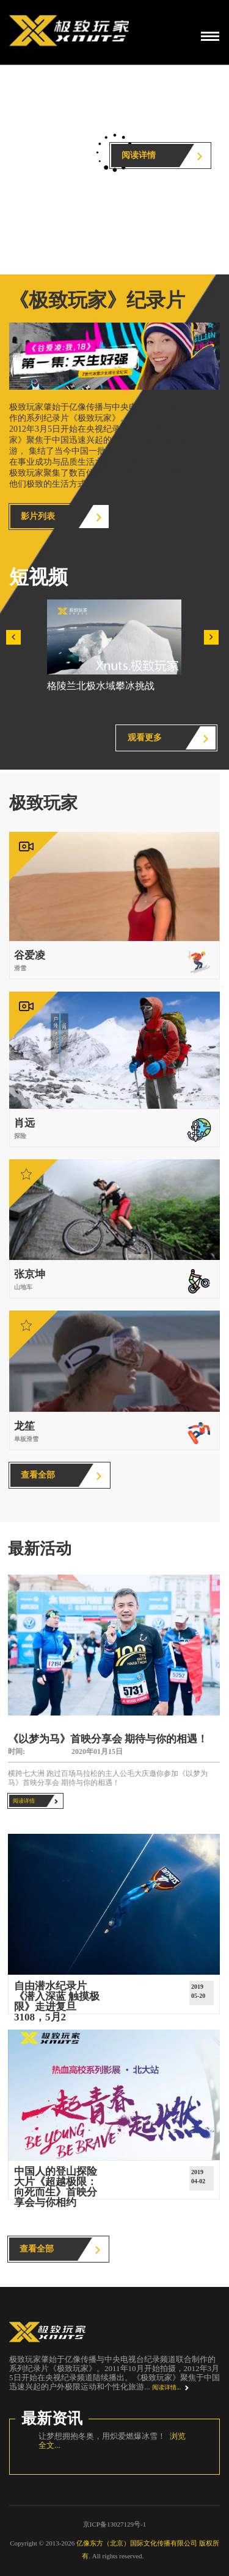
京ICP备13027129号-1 (114, 2524)
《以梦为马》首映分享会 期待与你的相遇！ (108, 1739)
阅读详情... (166, 2387)
